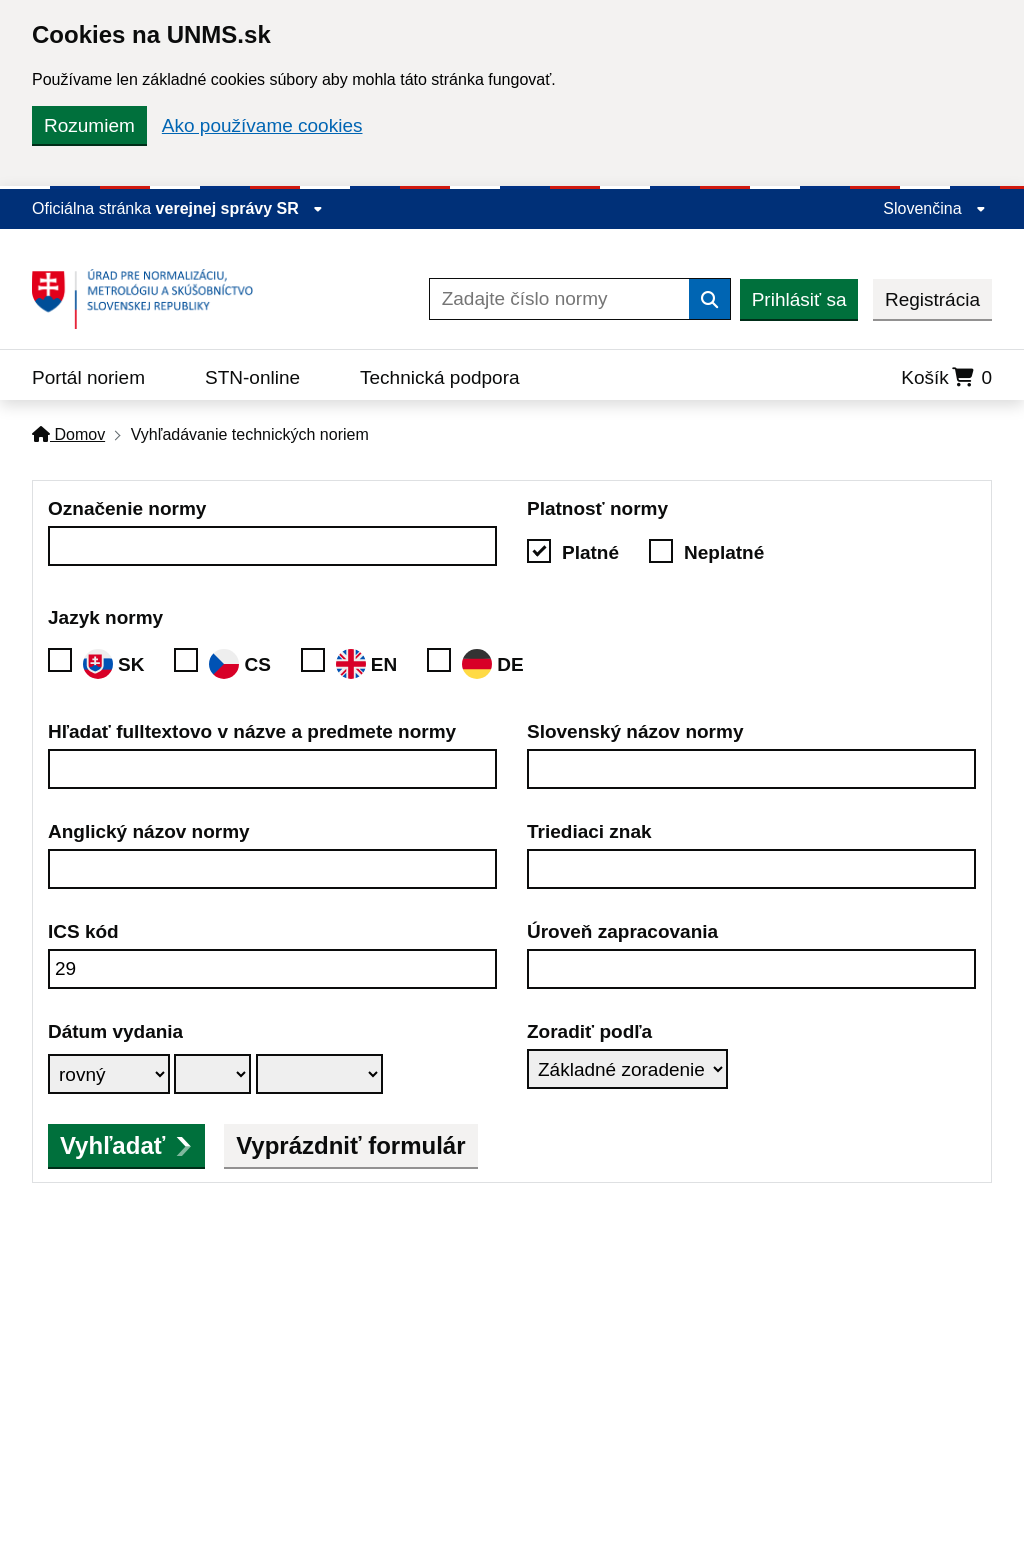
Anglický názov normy (149, 831)
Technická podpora (440, 377)
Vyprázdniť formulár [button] (350, 1145)
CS (239, 664)
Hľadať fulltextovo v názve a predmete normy (252, 731)
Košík (946, 377)
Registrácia (932, 299)
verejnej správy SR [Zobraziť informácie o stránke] (240, 208)
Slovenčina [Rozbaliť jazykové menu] (934, 208)
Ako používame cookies (262, 125)
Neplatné (724, 552)
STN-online (252, 377)
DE (492, 664)
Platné (590, 552)
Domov (68, 434)
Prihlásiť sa (799, 299)
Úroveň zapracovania (622, 931)
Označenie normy (127, 508)
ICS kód (83, 931)
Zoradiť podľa (589, 1031)
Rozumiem (89, 125)
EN (366, 664)
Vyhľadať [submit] (126, 1145)
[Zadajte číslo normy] (559, 299)
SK (113, 664)
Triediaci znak (589, 831)
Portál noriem (88, 377)
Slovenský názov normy (635, 731)
